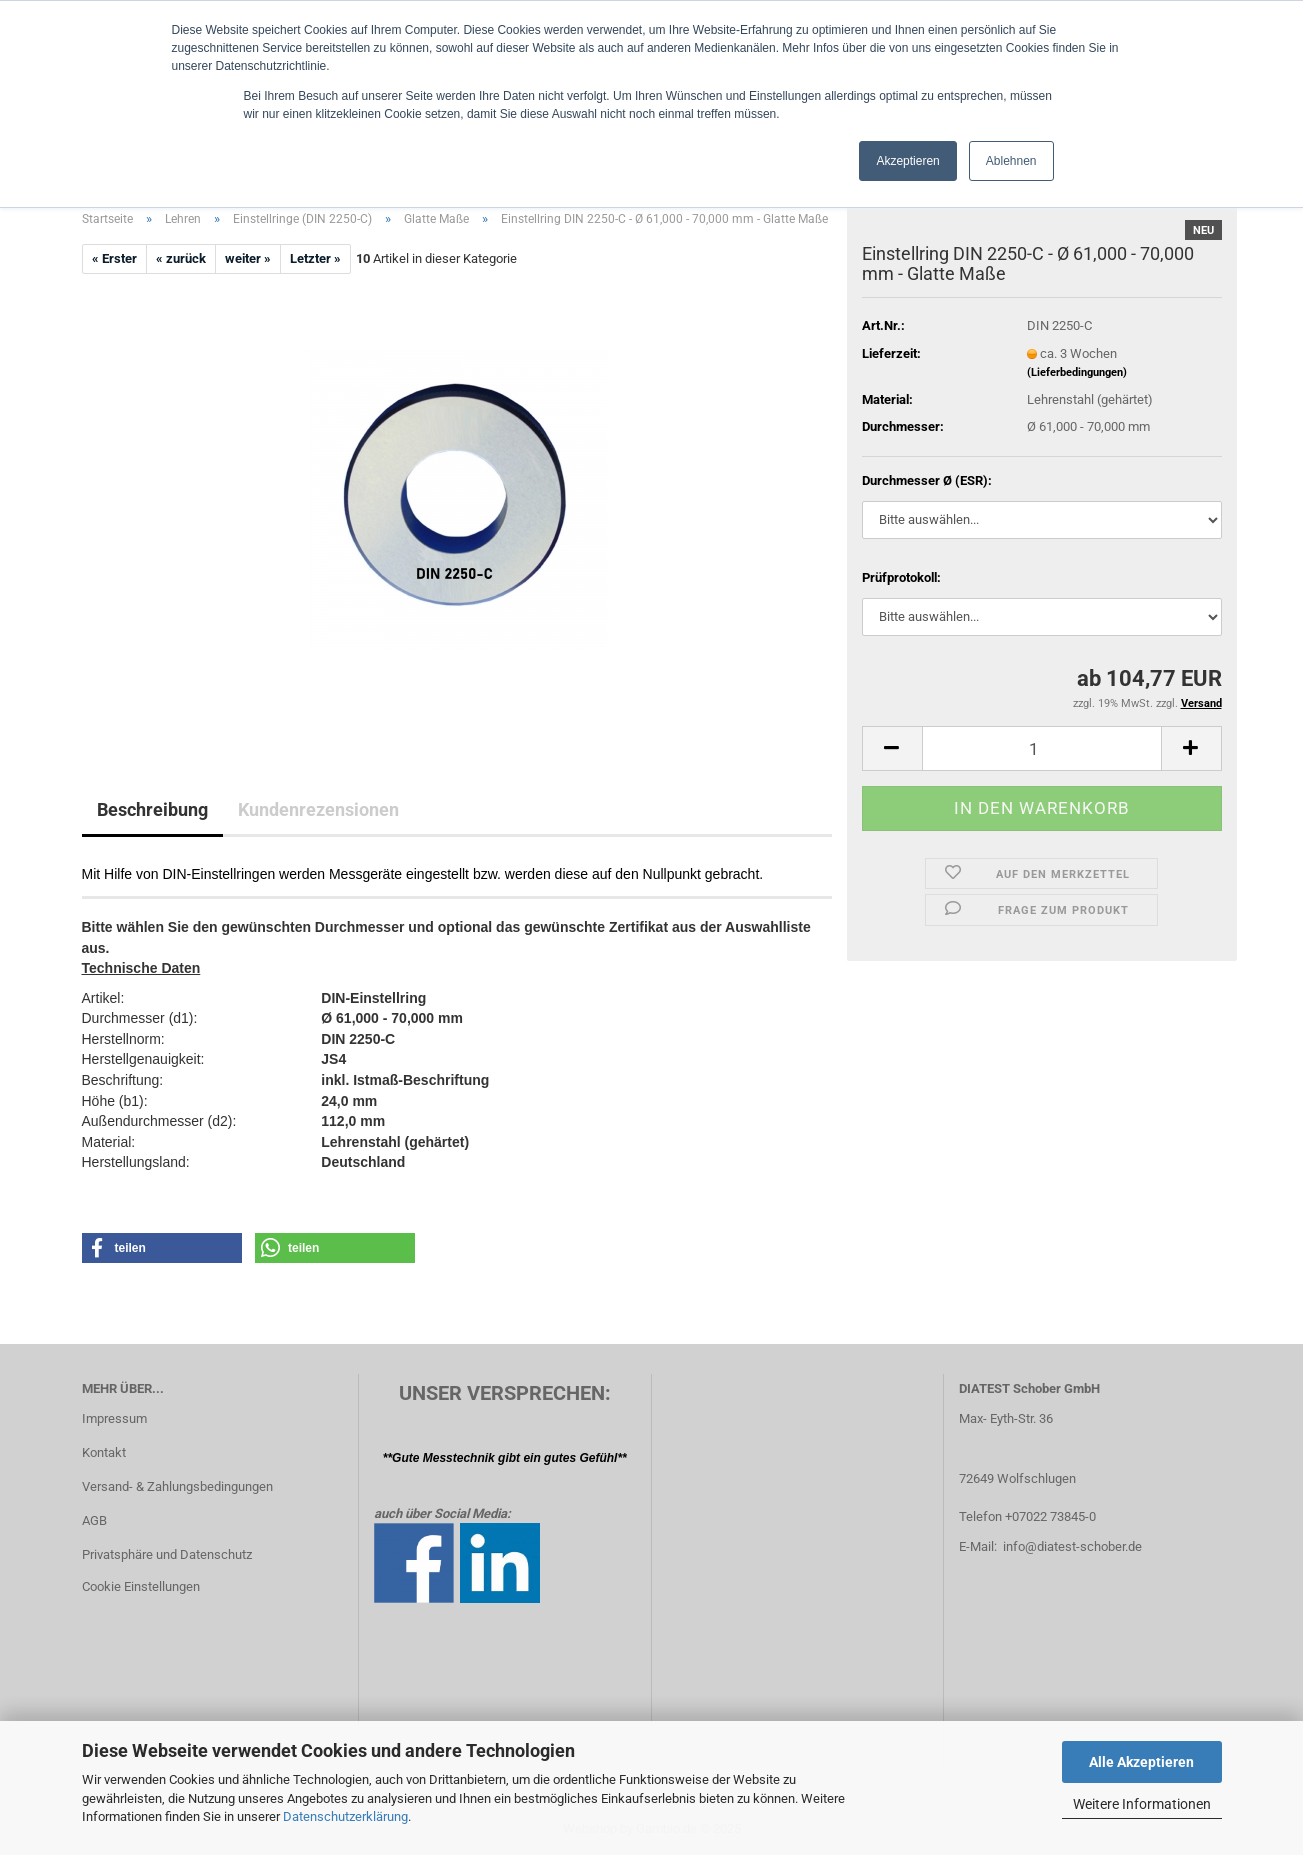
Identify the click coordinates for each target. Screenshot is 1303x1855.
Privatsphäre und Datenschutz (167, 1554)
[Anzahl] (1042, 748)
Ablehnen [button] (1011, 161)
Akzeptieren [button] (907, 161)
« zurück (181, 258)
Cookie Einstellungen (141, 1586)
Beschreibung (152, 809)
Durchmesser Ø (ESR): (927, 480)
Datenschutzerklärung (345, 1816)
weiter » (248, 258)
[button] (892, 748)
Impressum (114, 1418)
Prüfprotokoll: (901, 577)
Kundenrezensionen (318, 809)
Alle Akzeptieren (1141, 1762)
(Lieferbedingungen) (1077, 372)
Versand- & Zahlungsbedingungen (177, 1486)
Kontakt (104, 1452)
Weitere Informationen (1142, 1804)
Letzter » (315, 258)
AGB (94, 1520)
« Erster (114, 258)
